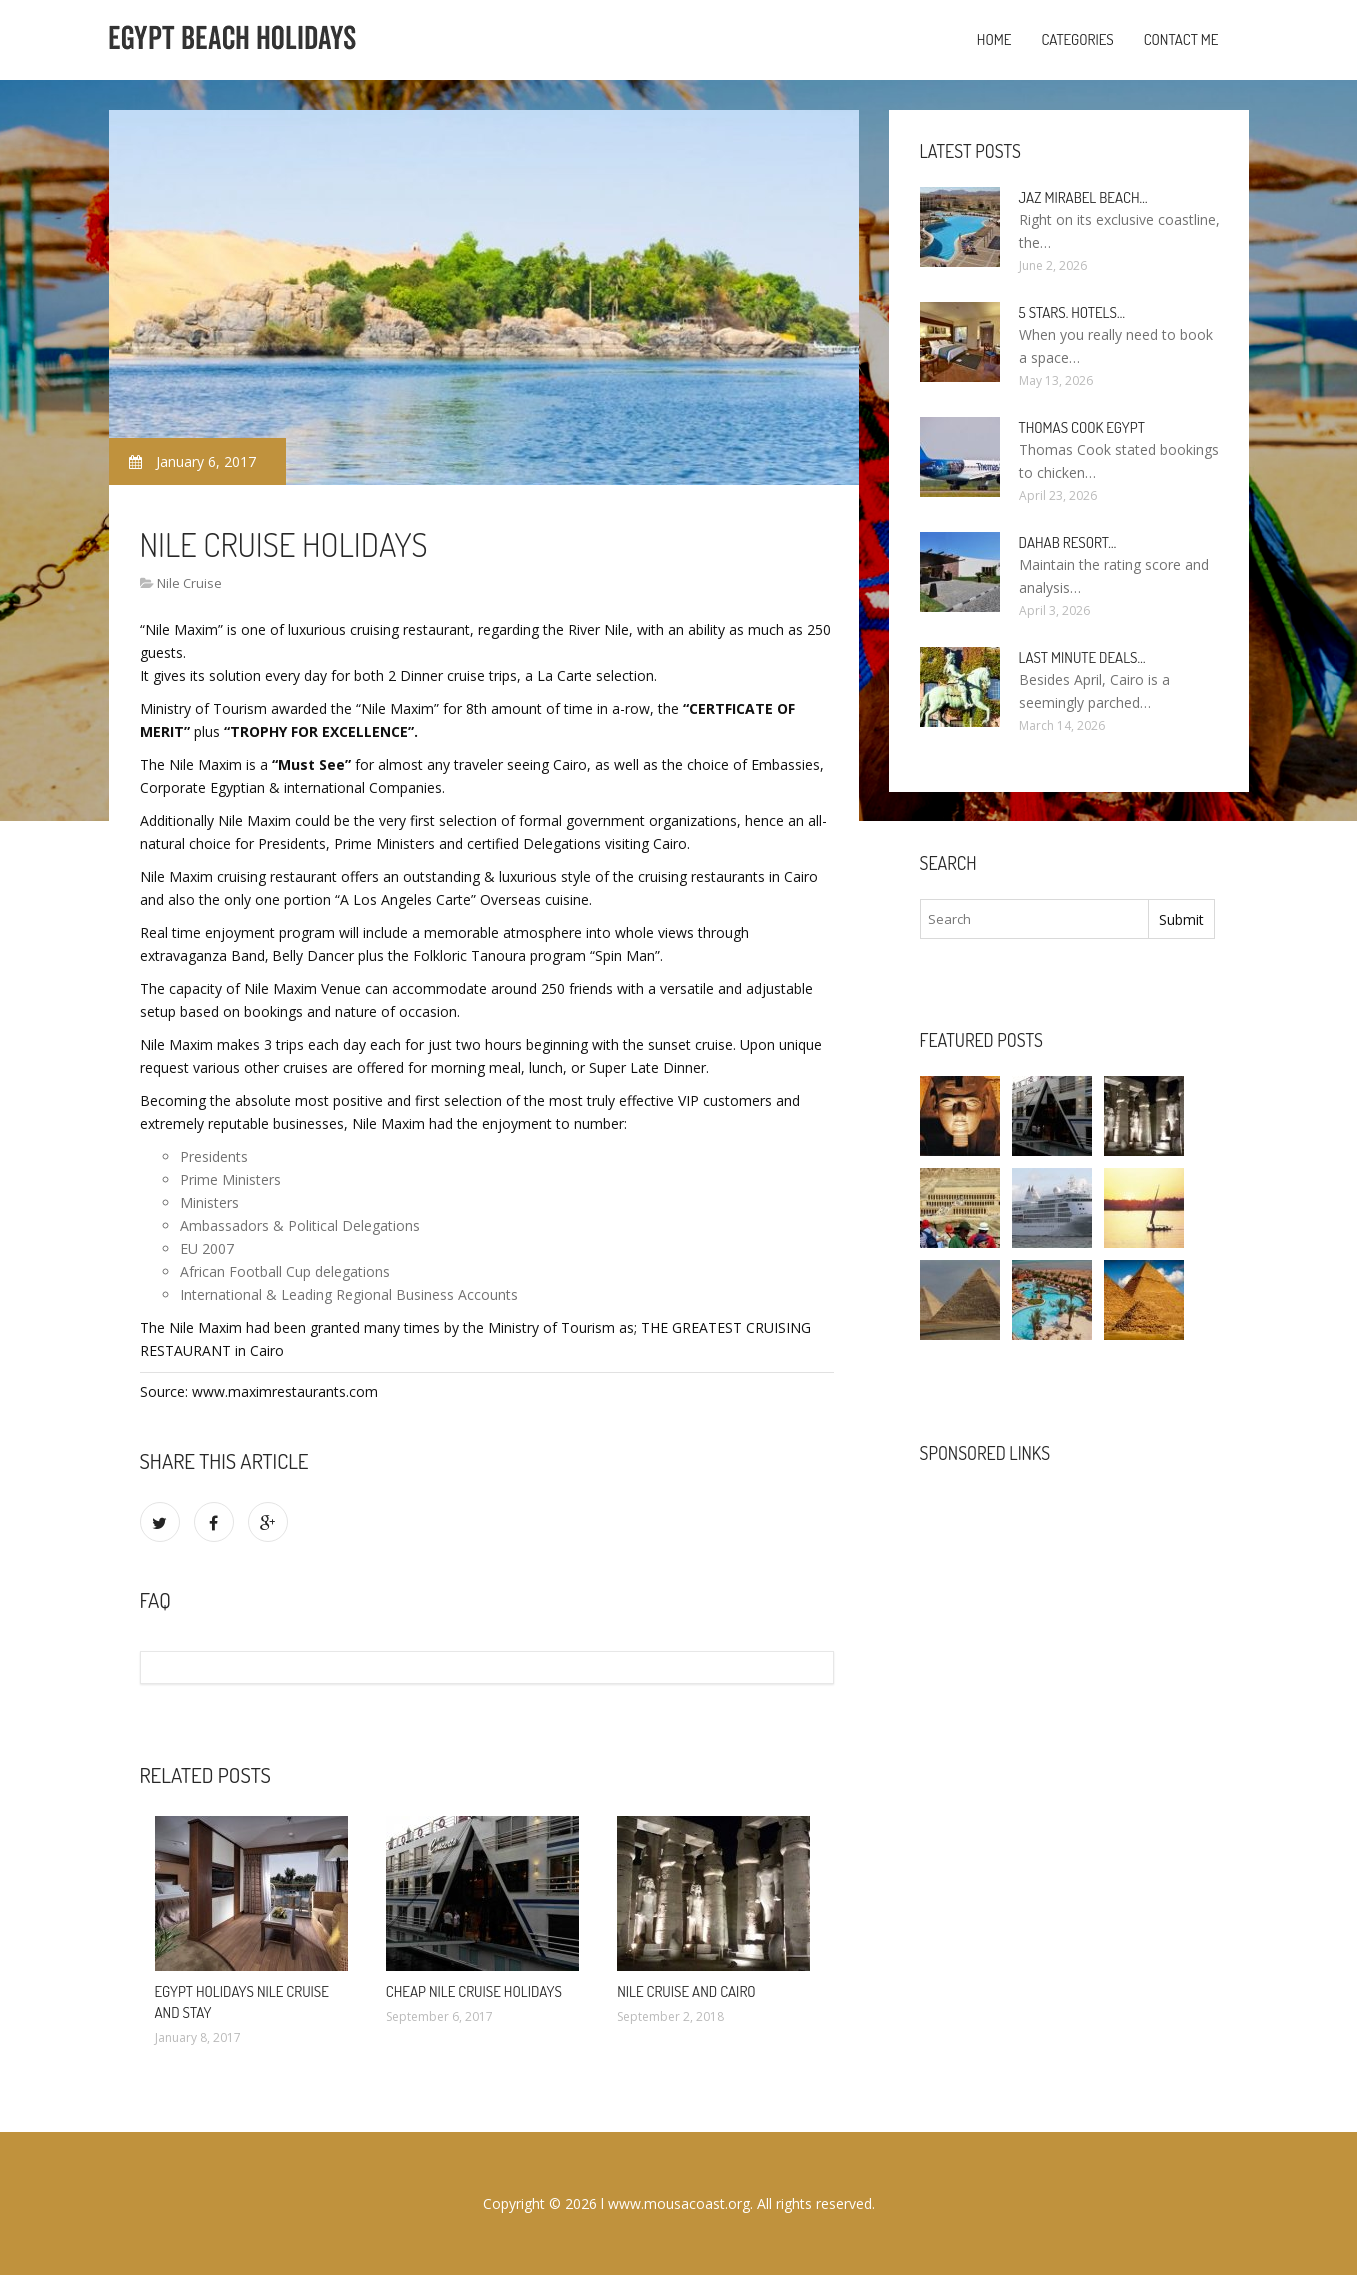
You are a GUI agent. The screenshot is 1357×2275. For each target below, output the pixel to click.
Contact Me (1181, 39)
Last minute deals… (1082, 657)
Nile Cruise (189, 583)
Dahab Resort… (1068, 542)
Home (994, 39)
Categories (1077, 39)
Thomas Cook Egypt (1082, 427)
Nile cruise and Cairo (686, 1991)
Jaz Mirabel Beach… (1083, 197)
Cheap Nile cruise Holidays (474, 1991)
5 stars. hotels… (1072, 312)
